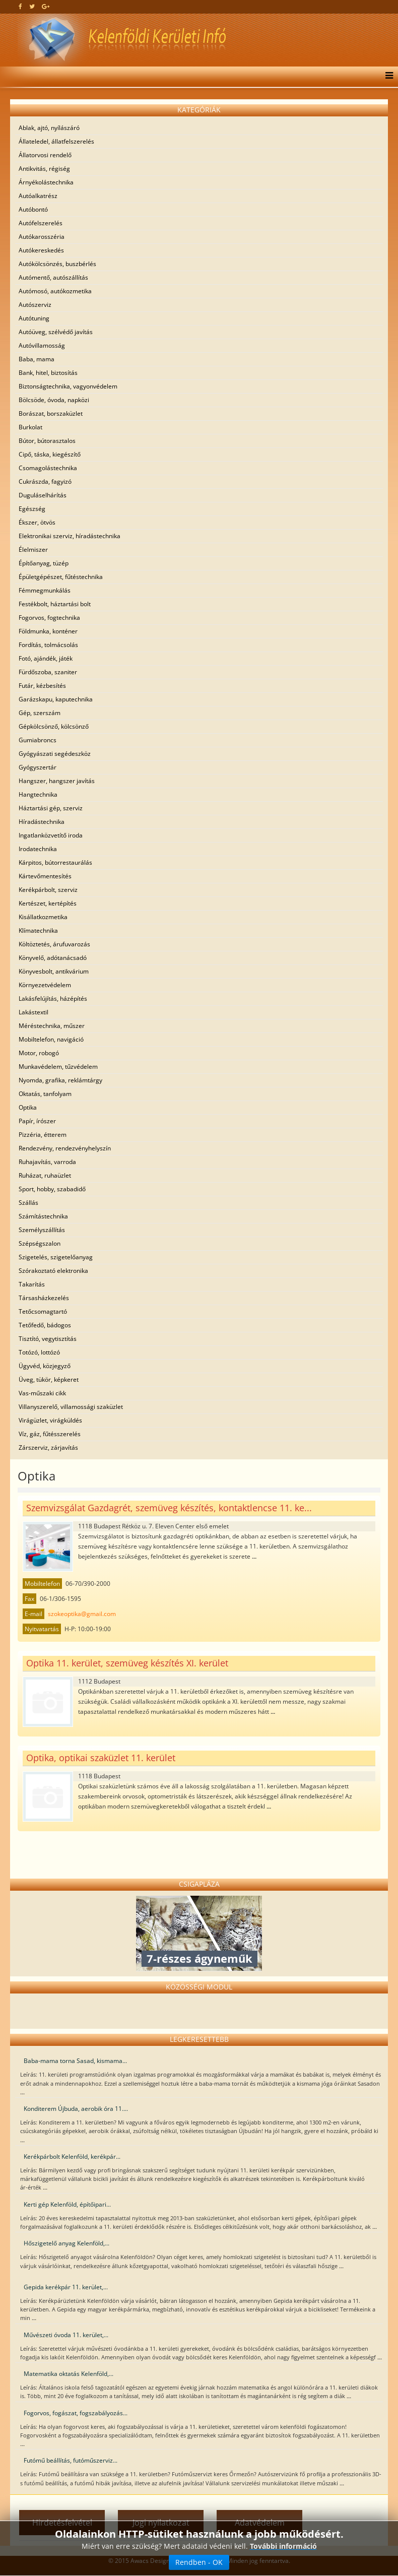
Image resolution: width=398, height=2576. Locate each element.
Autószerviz (35, 304)
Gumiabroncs (37, 740)
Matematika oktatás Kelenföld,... (68, 2373)
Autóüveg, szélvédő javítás (56, 332)
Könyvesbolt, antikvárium (54, 971)
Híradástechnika (41, 821)
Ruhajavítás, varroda (47, 1161)
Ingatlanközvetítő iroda (51, 835)
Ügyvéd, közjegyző (45, 1366)
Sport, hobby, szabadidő (52, 1189)
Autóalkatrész (38, 195)
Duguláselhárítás (43, 495)
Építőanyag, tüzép (44, 563)
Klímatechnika (38, 930)
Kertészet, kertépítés (48, 903)
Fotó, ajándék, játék (46, 658)
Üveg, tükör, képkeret (49, 1379)
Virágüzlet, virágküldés (50, 1420)
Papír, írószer (37, 1121)
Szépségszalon (39, 1243)
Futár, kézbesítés (42, 685)
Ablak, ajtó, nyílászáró (49, 127)
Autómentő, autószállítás (53, 277)
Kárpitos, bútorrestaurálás (55, 862)
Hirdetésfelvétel (62, 2522)
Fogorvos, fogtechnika (49, 617)
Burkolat (30, 427)
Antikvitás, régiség (44, 168)
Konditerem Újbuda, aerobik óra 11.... (76, 2108)
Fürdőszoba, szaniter (48, 672)
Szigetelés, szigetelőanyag (56, 1257)
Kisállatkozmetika (43, 917)
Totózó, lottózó (39, 1352)
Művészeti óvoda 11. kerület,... (66, 2335)
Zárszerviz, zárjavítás (48, 1447)
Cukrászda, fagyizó (45, 481)
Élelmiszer (33, 549)
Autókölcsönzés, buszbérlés (57, 264)
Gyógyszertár (37, 767)
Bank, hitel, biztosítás (48, 372)
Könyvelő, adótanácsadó (53, 957)
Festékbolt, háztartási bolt (55, 604)
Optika (28, 1107)
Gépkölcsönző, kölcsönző (54, 726)
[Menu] (386, 76)
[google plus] (45, 6)
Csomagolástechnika (48, 468)
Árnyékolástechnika (46, 182)
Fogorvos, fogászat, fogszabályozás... (75, 2413)
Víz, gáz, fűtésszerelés (50, 1434)
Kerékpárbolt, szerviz (48, 889)
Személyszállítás (42, 1230)
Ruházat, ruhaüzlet (45, 1175)
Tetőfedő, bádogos (45, 1325)
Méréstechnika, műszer (52, 1025)
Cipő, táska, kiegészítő (50, 454)
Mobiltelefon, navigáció (51, 1039)
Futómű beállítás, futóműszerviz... (70, 2460)
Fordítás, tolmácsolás (48, 644)
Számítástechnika (43, 1216)
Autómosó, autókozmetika (55, 291)
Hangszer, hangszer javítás (57, 781)
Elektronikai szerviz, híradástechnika (69, 536)
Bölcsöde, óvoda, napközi (54, 400)
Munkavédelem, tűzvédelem (58, 1066)
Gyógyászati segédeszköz (55, 753)
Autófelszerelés (40, 223)
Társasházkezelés (44, 1298)
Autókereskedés (41, 250)
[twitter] (32, 6)
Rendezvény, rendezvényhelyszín (65, 1148)
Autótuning (34, 318)
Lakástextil (33, 1012)
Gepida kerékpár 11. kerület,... (66, 2287)
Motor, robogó (39, 1053)
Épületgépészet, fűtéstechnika (61, 576)
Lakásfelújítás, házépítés (53, 998)
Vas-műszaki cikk (42, 1393)
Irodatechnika (38, 849)
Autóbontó (33, 209)
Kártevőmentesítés (45, 876)
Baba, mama (36, 359)
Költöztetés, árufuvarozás (54, 944)
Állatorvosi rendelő (45, 155)
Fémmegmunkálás (45, 590)
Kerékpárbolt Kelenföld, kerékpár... (72, 2156)
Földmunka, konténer (48, 631)
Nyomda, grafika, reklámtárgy (60, 1080)
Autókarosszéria (41, 236)
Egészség (32, 508)
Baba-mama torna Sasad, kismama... (75, 2060)
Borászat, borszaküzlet (51, 413)
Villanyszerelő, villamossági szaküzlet (71, 1406)
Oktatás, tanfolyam (45, 1093)
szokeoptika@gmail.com (82, 1613)
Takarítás (32, 1284)
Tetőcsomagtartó (43, 1311)
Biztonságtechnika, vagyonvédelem (68, 386)
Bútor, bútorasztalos (47, 440)
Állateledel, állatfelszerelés (56, 141)
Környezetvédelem (45, 985)
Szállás (28, 1202)
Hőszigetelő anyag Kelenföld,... (66, 2243)
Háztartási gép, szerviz (51, 808)
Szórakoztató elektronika (53, 1270)
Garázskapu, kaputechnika (56, 699)
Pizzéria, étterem (43, 1134)
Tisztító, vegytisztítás (48, 1338)
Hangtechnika (38, 794)
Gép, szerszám (39, 713)
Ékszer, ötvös (37, 522)
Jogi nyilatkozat (160, 2522)
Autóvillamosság (42, 345)
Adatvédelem (260, 2522)
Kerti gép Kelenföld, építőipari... (67, 2204)
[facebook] (20, 6)
